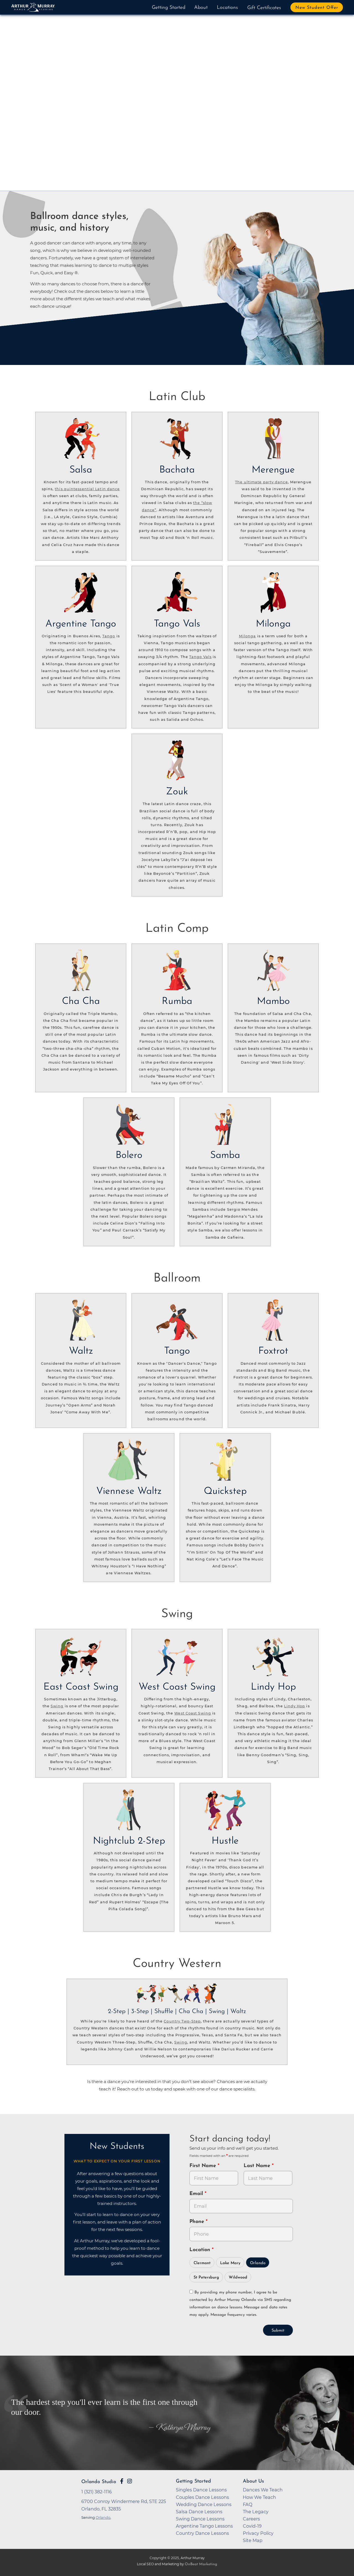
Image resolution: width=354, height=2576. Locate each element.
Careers (251, 2519)
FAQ (248, 2504)
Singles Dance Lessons (201, 2490)
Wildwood (238, 2277)
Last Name (258, 2165)
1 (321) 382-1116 (96, 2491)
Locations (227, 7)
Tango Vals (200, 657)
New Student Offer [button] (316, 8)
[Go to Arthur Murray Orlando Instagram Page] (129, 2481)
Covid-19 (252, 2526)
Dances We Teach (263, 2490)
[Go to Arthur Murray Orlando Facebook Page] (121, 2481)
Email (197, 2193)
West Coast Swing (192, 1713)
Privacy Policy (258, 2533)
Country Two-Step (182, 2021)
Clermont (202, 2263)
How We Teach (259, 2497)
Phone (197, 2221)
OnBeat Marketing (201, 2564)
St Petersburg (206, 2277)
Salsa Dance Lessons (199, 2511)
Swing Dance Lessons (200, 2519)
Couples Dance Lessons (202, 2497)
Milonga (247, 636)
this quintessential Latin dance (87, 489)
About (201, 7)
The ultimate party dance (261, 482)
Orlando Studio (98, 2482)
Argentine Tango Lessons (204, 2526)
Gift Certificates (264, 8)
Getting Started (168, 7)
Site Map (252, 2540)
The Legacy (256, 2511)
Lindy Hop (294, 1706)
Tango (108, 636)
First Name (203, 2165)
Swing (57, 1706)
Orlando (258, 2263)
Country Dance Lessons (202, 2533)
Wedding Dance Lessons (203, 2504)
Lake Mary (230, 2263)
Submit (278, 2331)
